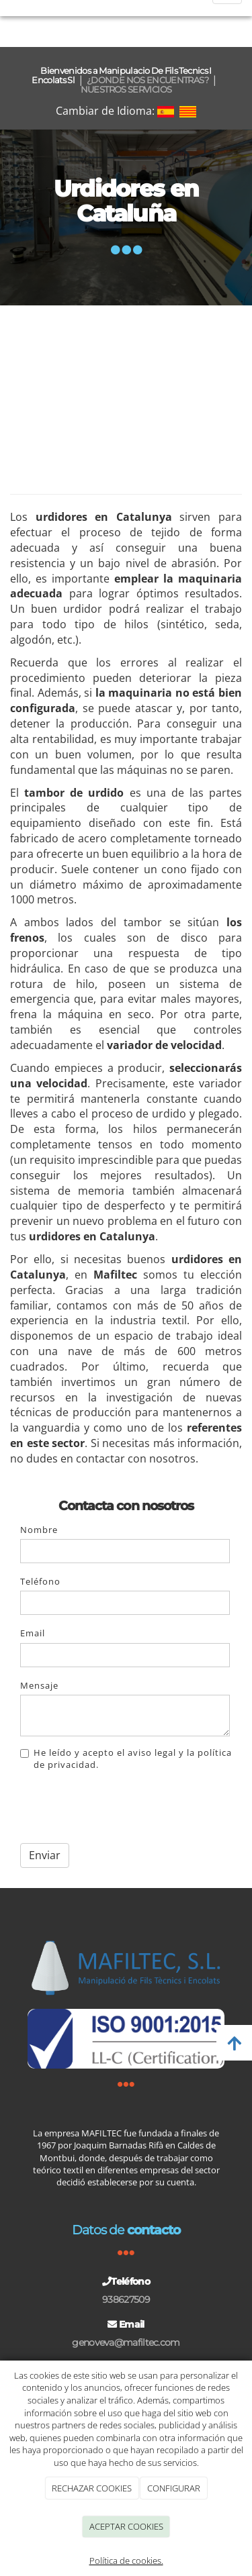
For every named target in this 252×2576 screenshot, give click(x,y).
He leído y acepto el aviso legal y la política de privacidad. (126, 1758)
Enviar (44, 1855)
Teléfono (40, 1581)
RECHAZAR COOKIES (92, 2488)
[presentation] (122, 1807)
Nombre (39, 1530)
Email (32, 1633)
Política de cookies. (126, 2561)
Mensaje (39, 1685)
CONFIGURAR (173, 2488)
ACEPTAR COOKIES (126, 2526)
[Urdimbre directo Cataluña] (126, 392)
